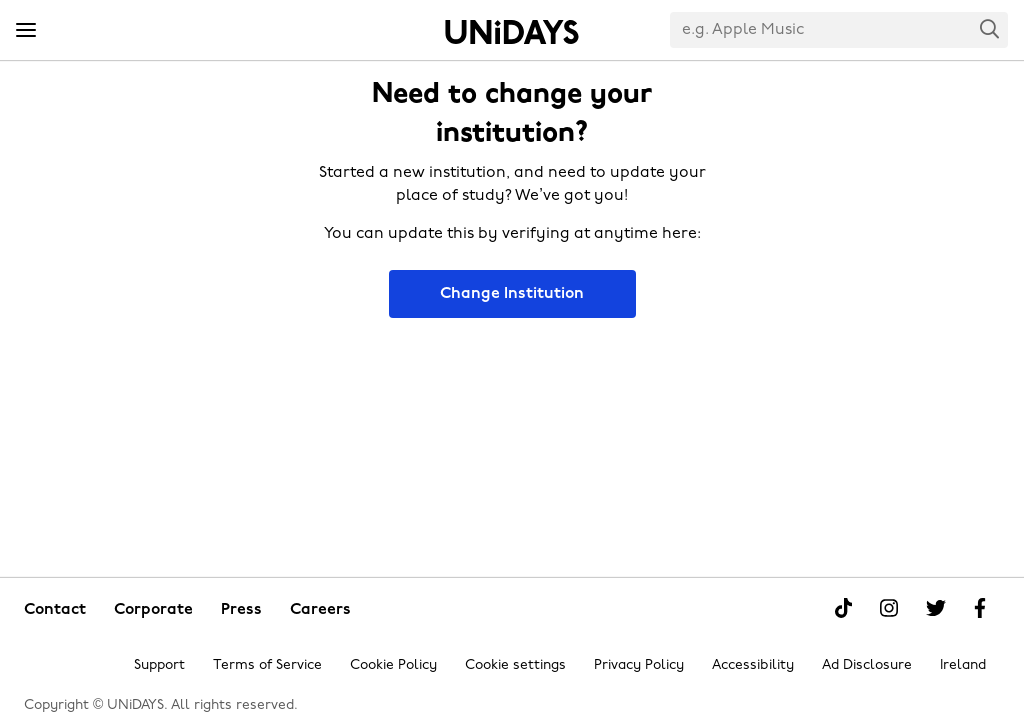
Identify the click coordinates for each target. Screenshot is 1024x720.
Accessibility (753, 665)
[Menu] (26, 31)
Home (512, 32)
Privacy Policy (639, 665)
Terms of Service (267, 665)
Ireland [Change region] (963, 665)
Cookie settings (515, 665)
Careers (320, 610)
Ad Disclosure (867, 665)
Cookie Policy (393, 665)
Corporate (153, 610)
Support (159, 665)
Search (990, 28)
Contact (55, 610)
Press (241, 610)
